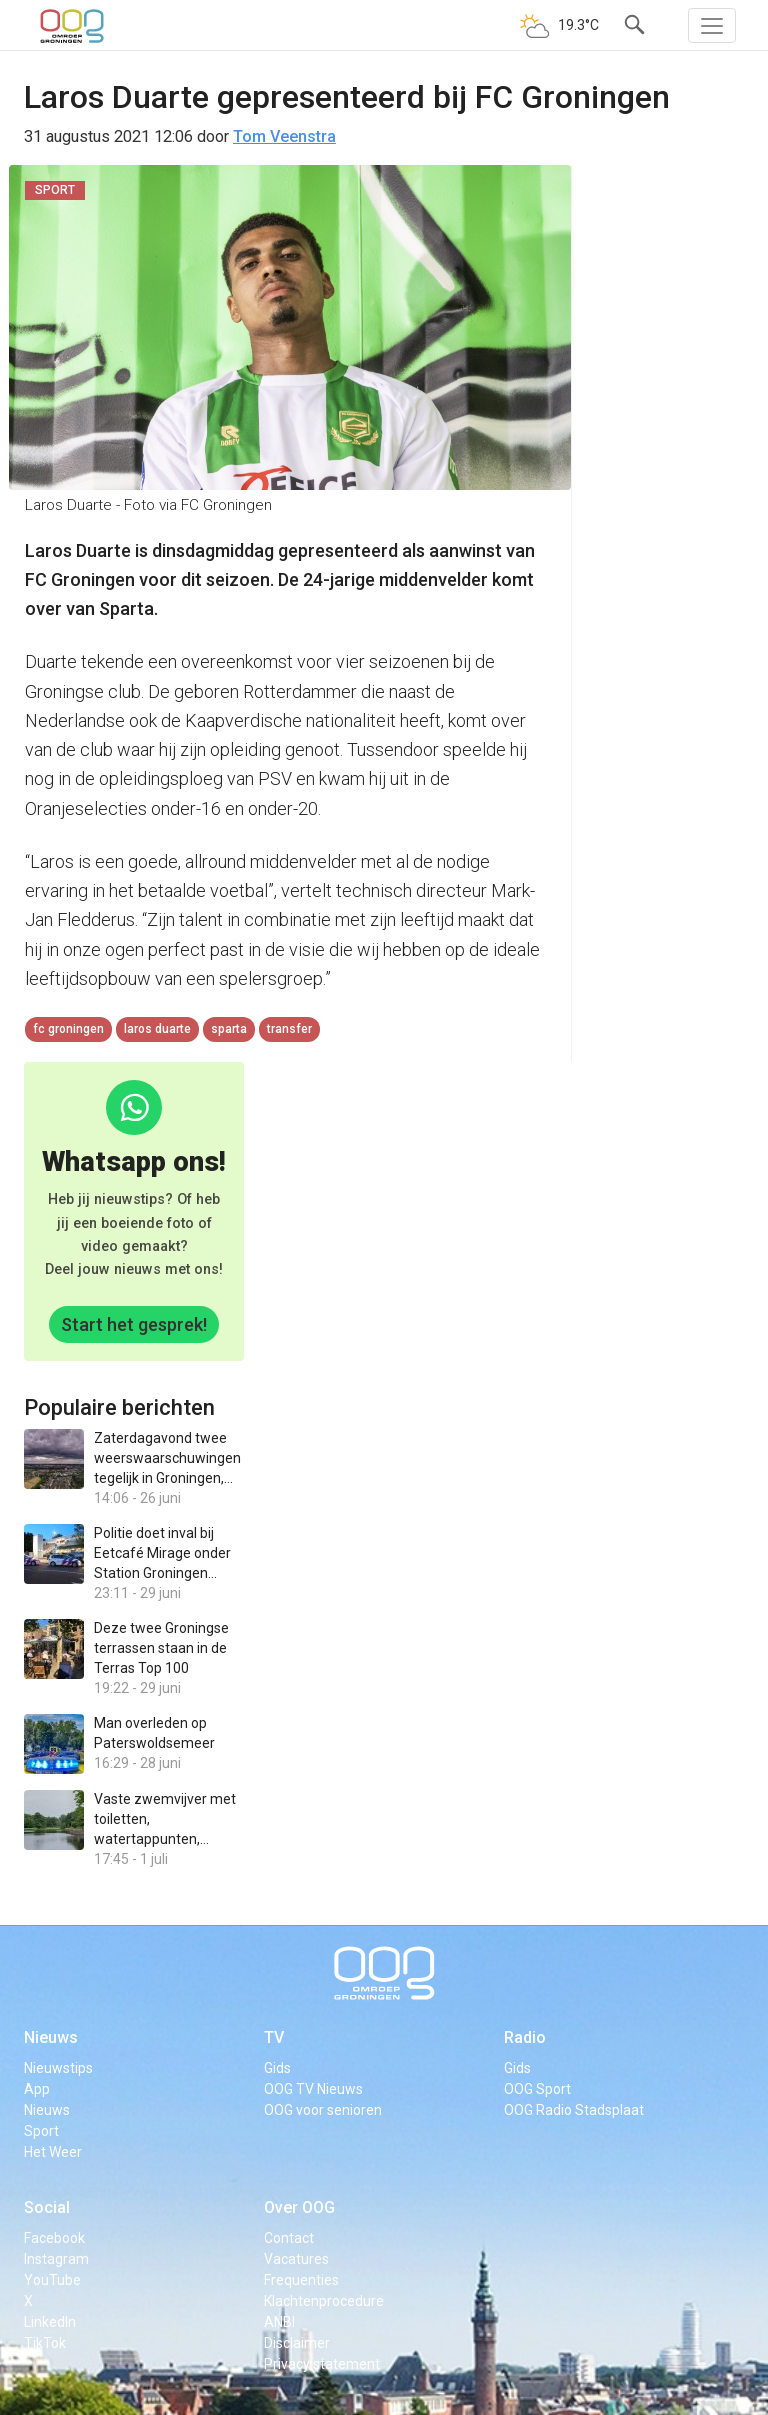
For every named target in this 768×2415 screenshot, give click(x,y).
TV (274, 2037)
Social (47, 2207)
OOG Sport (537, 2089)
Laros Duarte (157, 1029)
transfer (289, 1029)
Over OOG (299, 2207)
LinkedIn (50, 2322)
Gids (277, 2068)
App (37, 2089)
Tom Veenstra (284, 136)
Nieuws (51, 2037)
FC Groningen (68, 1029)
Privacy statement (322, 2364)
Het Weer (53, 2152)
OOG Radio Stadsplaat (574, 2110)
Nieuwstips (58, 2068)
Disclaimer (297, 2343)
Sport (41, 2131)
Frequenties (301, 2280)
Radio (525, 2037)
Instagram (56, 2259)
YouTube (52, 2280)
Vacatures (296, 2259)
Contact (289, 2238)
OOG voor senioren (323, 2110)
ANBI (279, 2322)
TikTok (45, 2343)
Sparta (229, 1029)
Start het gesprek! (134, 1324)
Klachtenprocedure (324, 2301)
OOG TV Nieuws (313, 2089)
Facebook (54, 2238)
